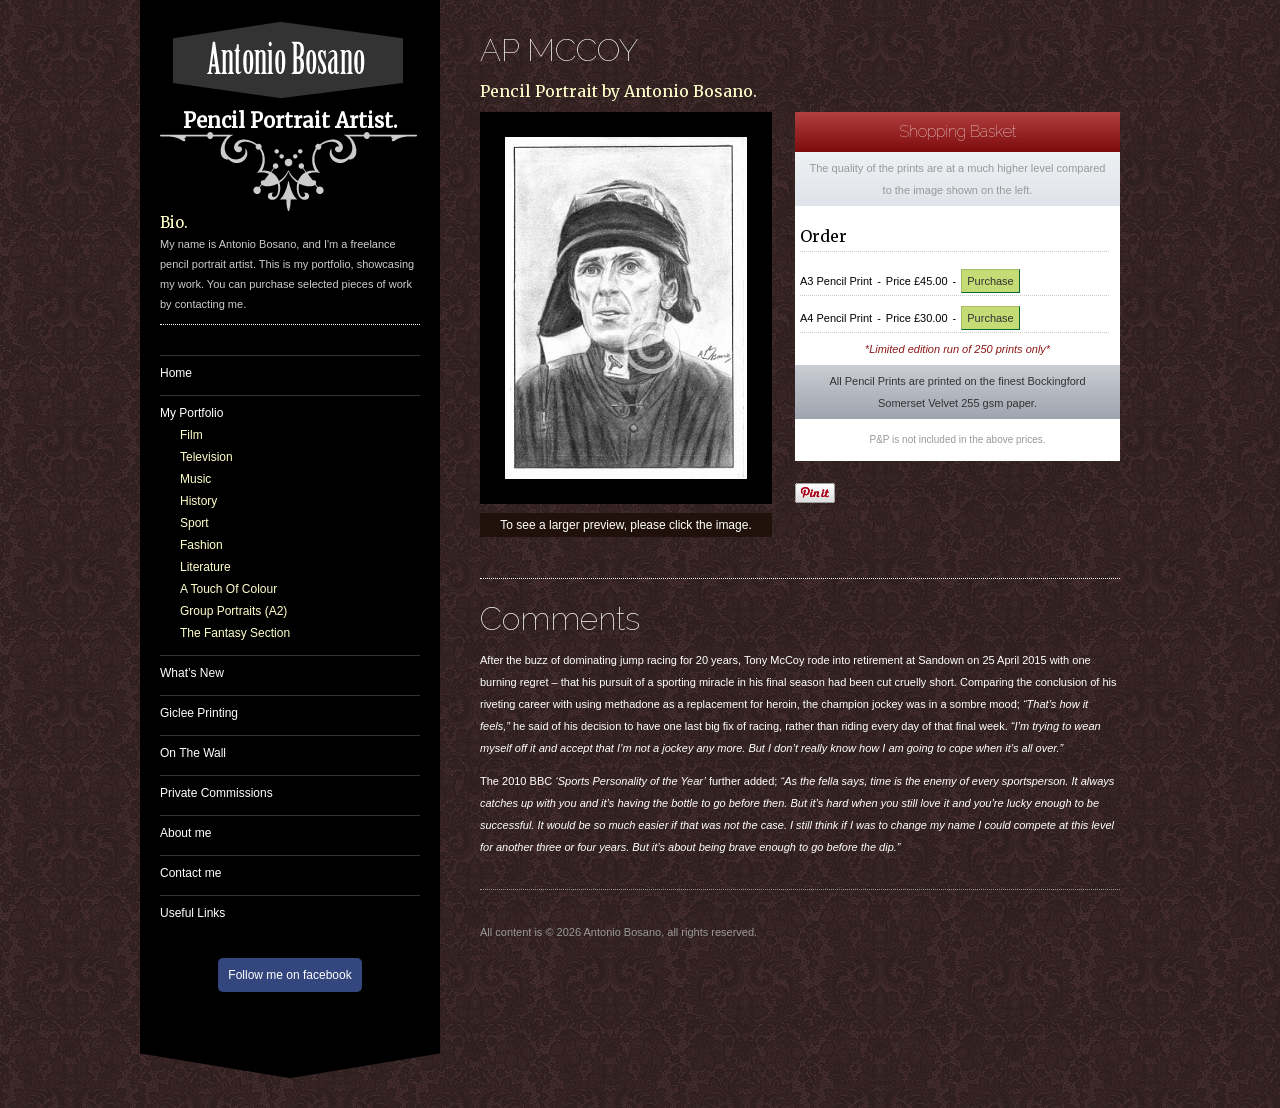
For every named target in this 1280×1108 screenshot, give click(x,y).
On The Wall (193, 753)
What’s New (192, 673)
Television (206, 457)
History (198, 501)
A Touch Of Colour (228, 589)
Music (195, 479)
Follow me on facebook (289, 975)
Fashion (201, 545)
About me (185, 833)
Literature (205, 567)
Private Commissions (216, 793)
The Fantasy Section (235, 633)
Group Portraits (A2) (233, 611)
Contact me (190, 873)
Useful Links (192, 913)
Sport (194, 523)
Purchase (990, 281)
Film (191, 435)
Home (176, 373)
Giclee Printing (199, 713)
